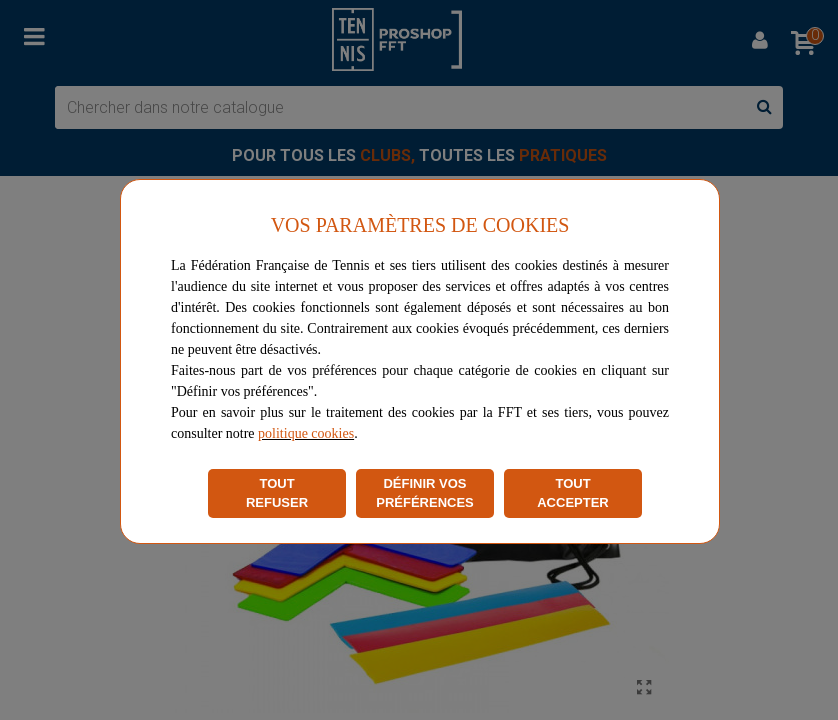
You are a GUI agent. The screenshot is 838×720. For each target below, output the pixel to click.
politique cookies (306, 433)
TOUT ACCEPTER (573, 493)
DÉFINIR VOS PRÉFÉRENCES (425, 493)
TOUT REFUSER (277, 493)
